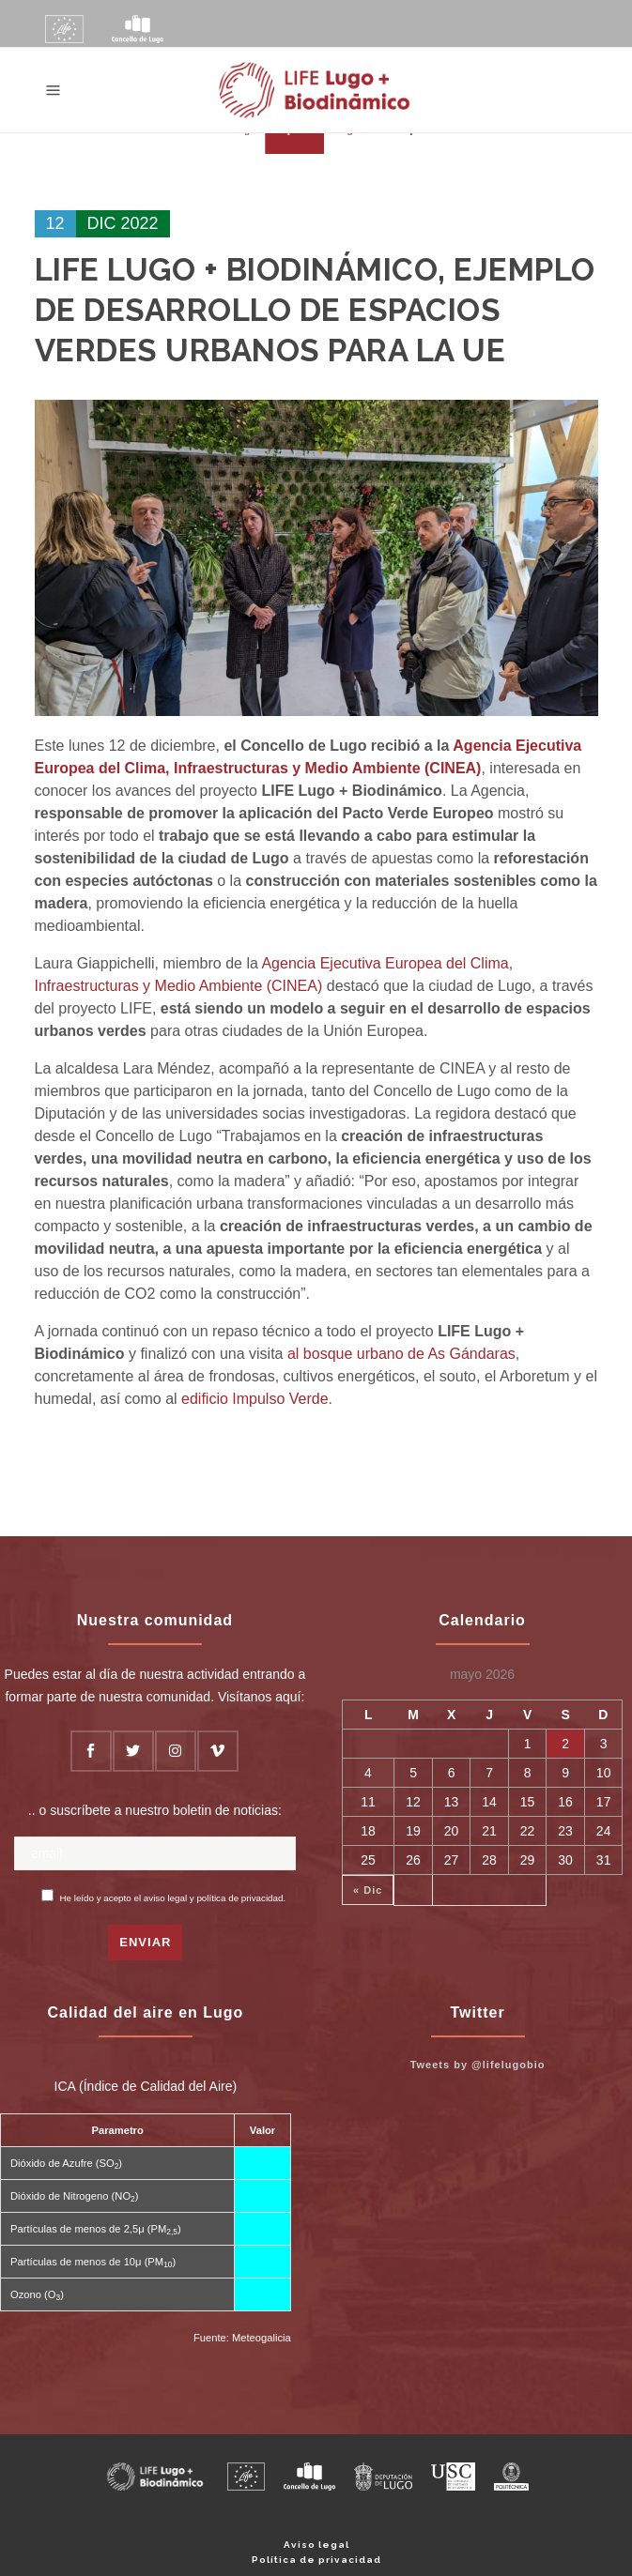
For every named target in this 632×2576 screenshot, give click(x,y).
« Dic (367, 1890)
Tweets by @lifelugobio (478, 2064)
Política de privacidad (316, 2559)
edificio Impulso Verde (255, 1399)
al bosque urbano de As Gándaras (401, 1354)
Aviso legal (316, 2544)
